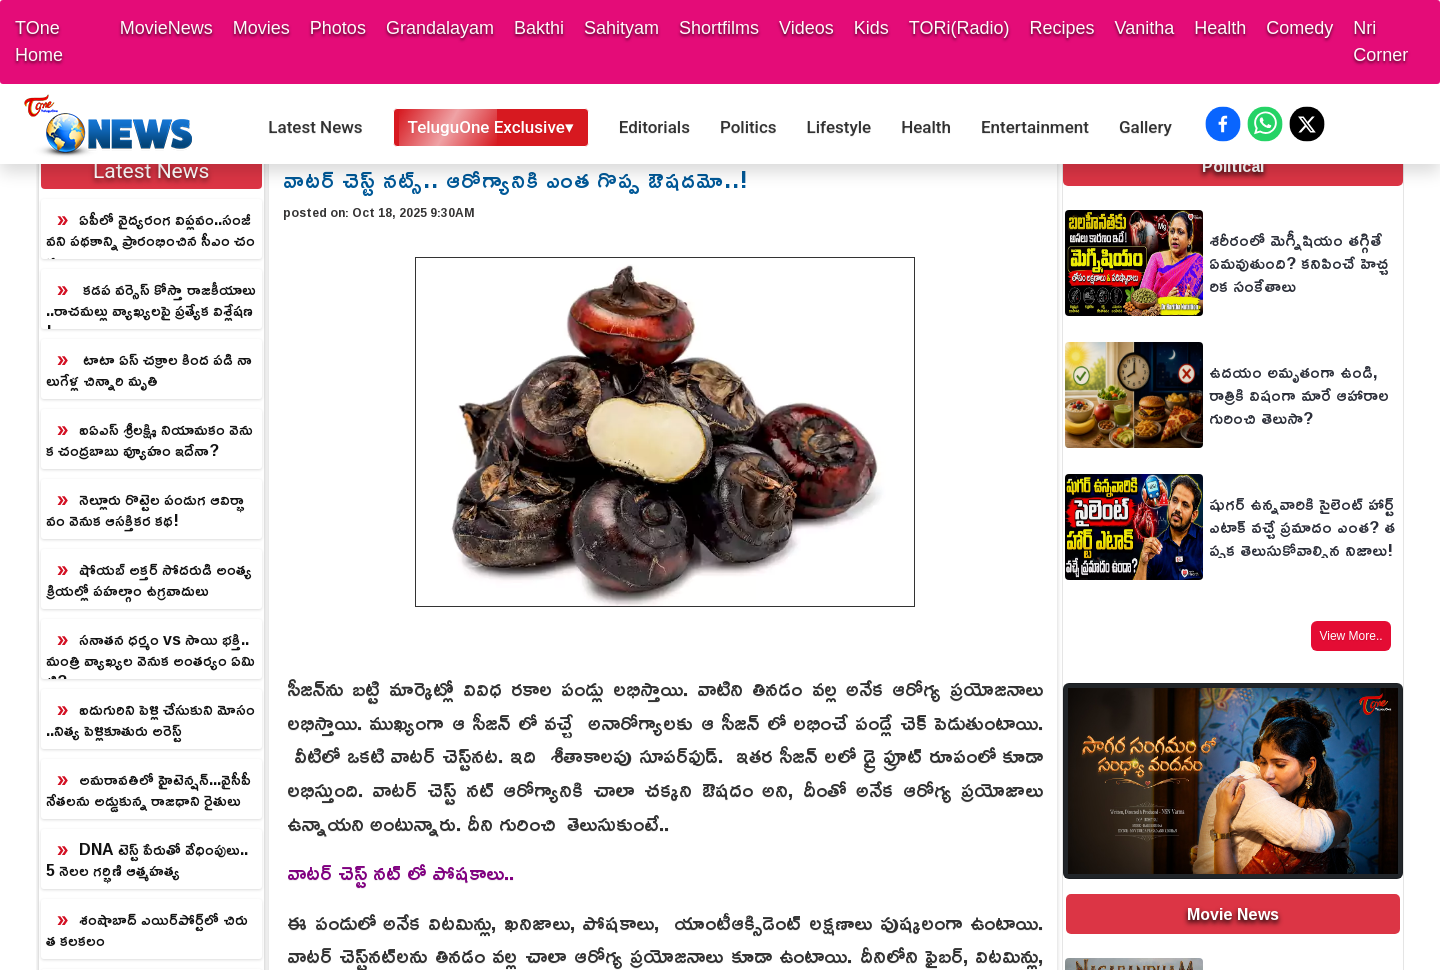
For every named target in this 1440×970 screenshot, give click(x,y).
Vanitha (1145, 28)
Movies (261, 28)
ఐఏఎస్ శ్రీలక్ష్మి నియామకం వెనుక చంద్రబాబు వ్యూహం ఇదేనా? (149, 439)
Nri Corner (1380, 41)
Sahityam (621, 28)
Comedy (1299, 28)
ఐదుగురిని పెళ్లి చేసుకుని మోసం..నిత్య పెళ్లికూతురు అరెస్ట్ (150, 719)
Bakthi (539, 28)
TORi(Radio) (959, 28)
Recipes (1061, 28)
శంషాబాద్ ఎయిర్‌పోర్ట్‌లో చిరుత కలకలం (147, 929)
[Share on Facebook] (1223, 124)
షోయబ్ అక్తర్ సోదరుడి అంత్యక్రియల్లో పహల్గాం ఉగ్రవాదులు (149, 579)
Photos (338, 28)
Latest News (315, 127)
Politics (748, 127)
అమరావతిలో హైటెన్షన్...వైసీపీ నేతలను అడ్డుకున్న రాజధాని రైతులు (148, 789)
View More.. (1350, 636)
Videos (806, 28)
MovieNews (166, 28)
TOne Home (39, 41)
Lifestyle (839, 127)
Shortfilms (719, 28)
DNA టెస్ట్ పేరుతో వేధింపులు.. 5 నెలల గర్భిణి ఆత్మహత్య (147, 859)
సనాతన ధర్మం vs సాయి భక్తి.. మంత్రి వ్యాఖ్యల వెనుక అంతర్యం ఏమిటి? (150, 651)
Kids (871, 28)
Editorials (654, 127)
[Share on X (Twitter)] (1307, 124)
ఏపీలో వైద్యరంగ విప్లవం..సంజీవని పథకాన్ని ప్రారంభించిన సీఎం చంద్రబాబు (150, 231)
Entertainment (1035, 127)
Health (1220, 28)
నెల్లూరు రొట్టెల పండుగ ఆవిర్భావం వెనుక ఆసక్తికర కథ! (145, 509)
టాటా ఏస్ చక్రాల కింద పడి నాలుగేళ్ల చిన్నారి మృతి (149, 369)
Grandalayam (440, 28)
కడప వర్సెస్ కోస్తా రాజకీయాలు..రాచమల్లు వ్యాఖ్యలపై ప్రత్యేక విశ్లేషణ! (151, 301)
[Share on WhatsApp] (1265, 124)
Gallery (1145, 127)
